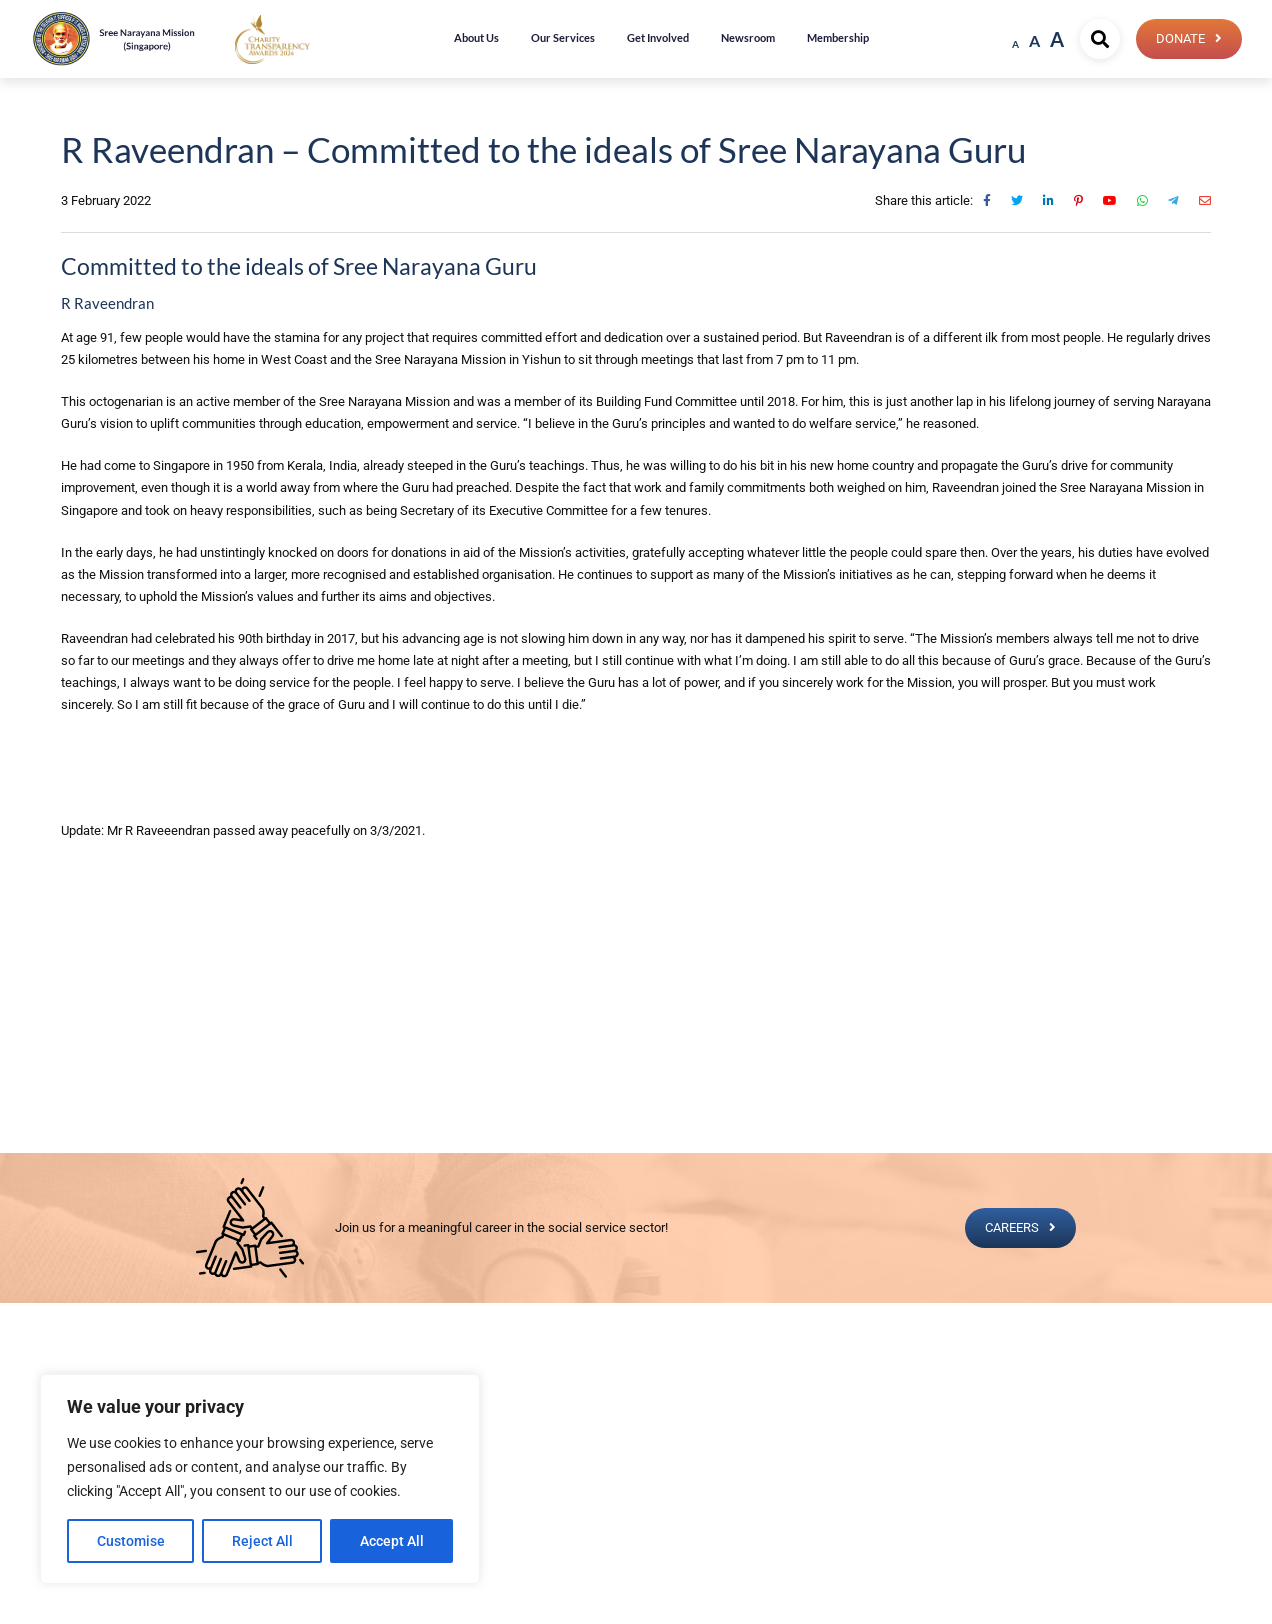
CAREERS (1012, 1227)
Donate (1180, 38)
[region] (260, 1479)
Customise (131, 1541)
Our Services (563, 37)
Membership (838, 37)
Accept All (392, 1541)
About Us (476, 37)
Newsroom (748, 37)
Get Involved (658, 37)
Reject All (262, 1541)
